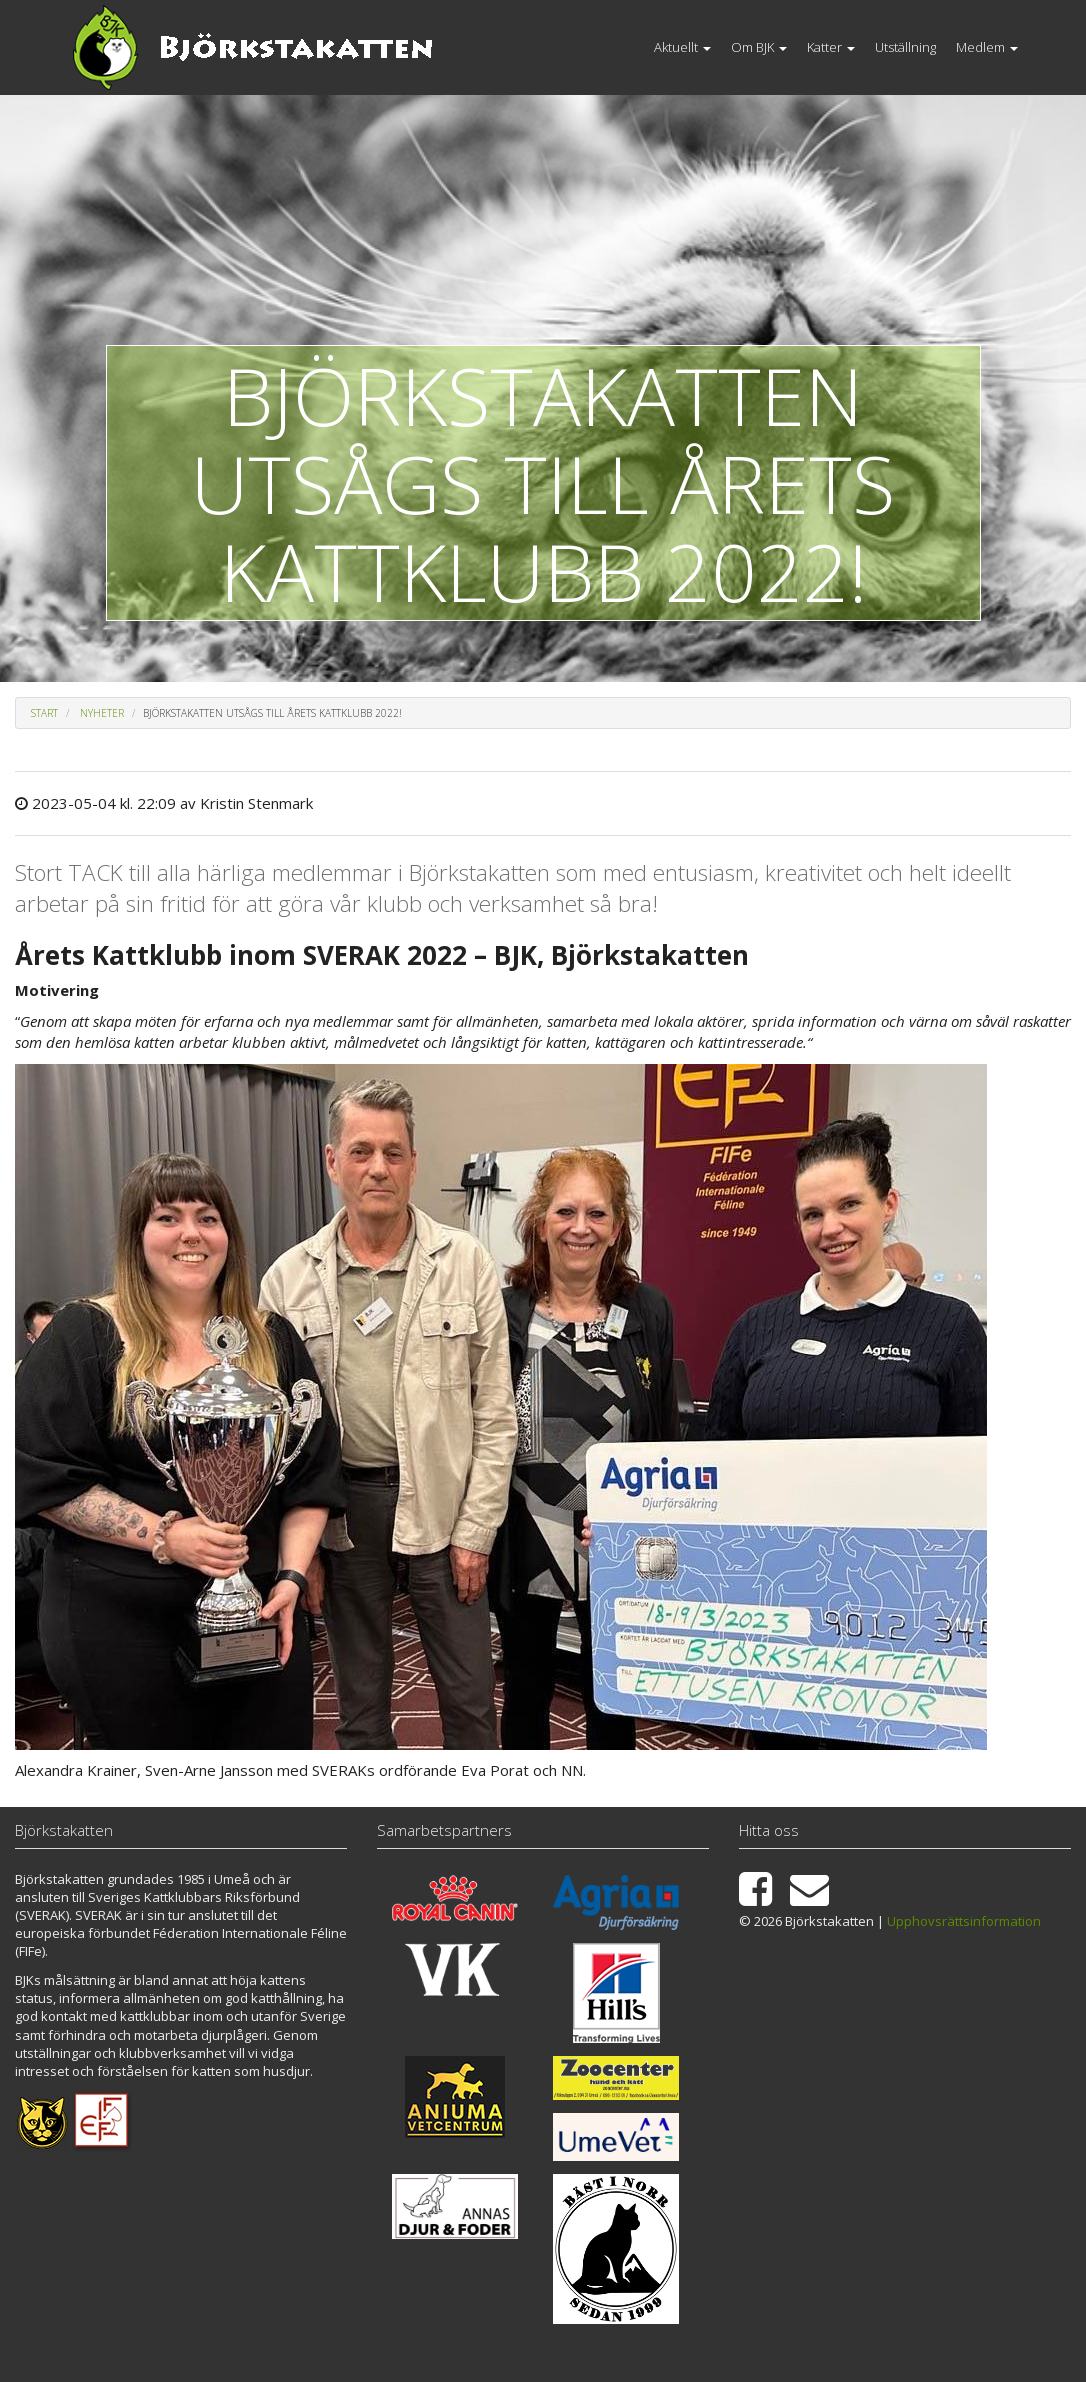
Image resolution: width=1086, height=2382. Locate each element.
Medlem (987, 47)
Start (44, 713)
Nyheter (102, 713)
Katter (831, 47)
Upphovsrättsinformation (964, 1921)
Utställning (905, 47)
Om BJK (759, 47)
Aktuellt (682, 47)
